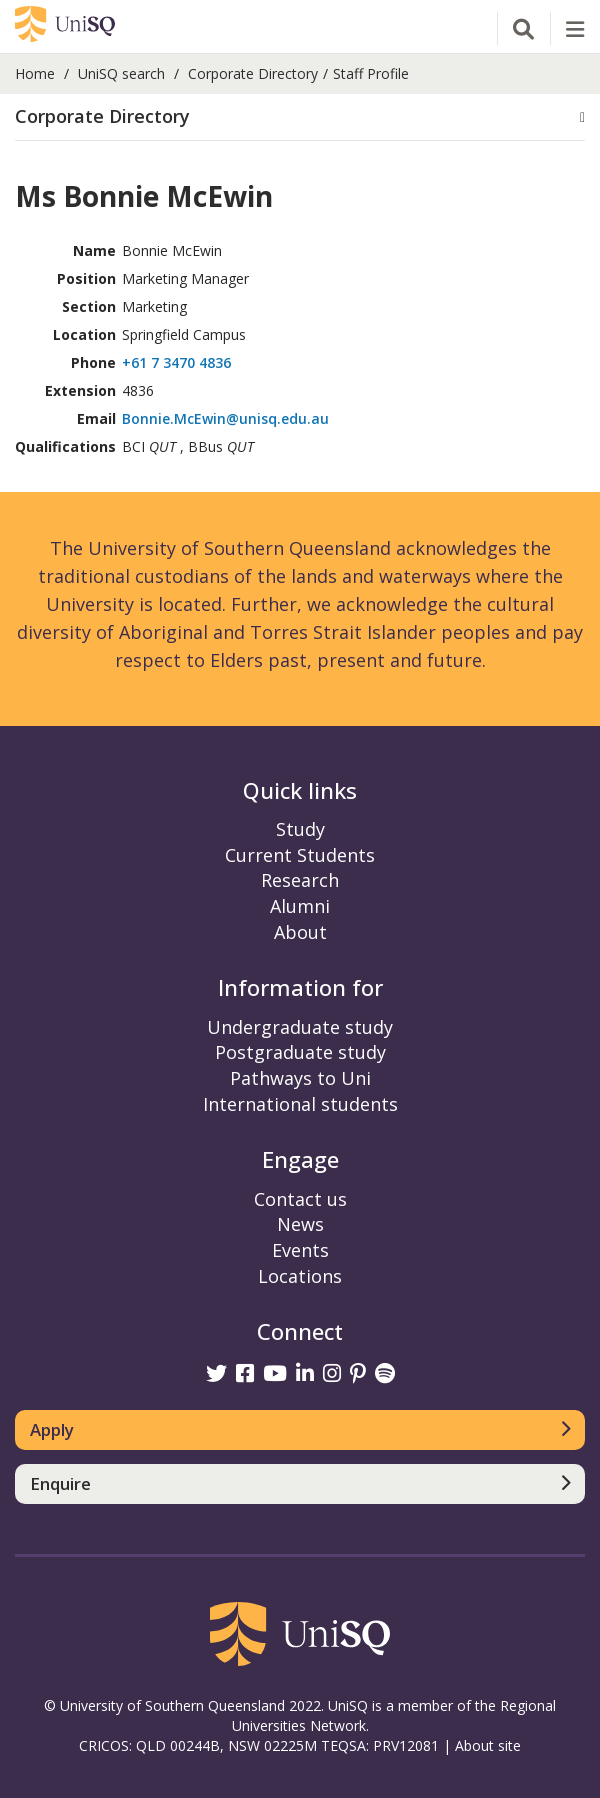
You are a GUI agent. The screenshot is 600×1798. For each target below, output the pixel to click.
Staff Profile (371, 73)
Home (35, 73)
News (300, 1224)
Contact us (300, 1199)
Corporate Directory (253, 73)
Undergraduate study (300, 1027)
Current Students (300, 855)
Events (300, 1250)
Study (300, 829)
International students (300, 1104)
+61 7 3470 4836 (176, 362)
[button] (300, 117)
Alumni (300, 906)
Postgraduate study (300, 1052)
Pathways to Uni (300, 1078)
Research (300, 880)
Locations (300, 1276)
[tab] (300, 117)
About (300, 932)
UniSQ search (121, 73)
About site (488, 1745)
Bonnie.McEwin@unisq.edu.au (225, 418)
